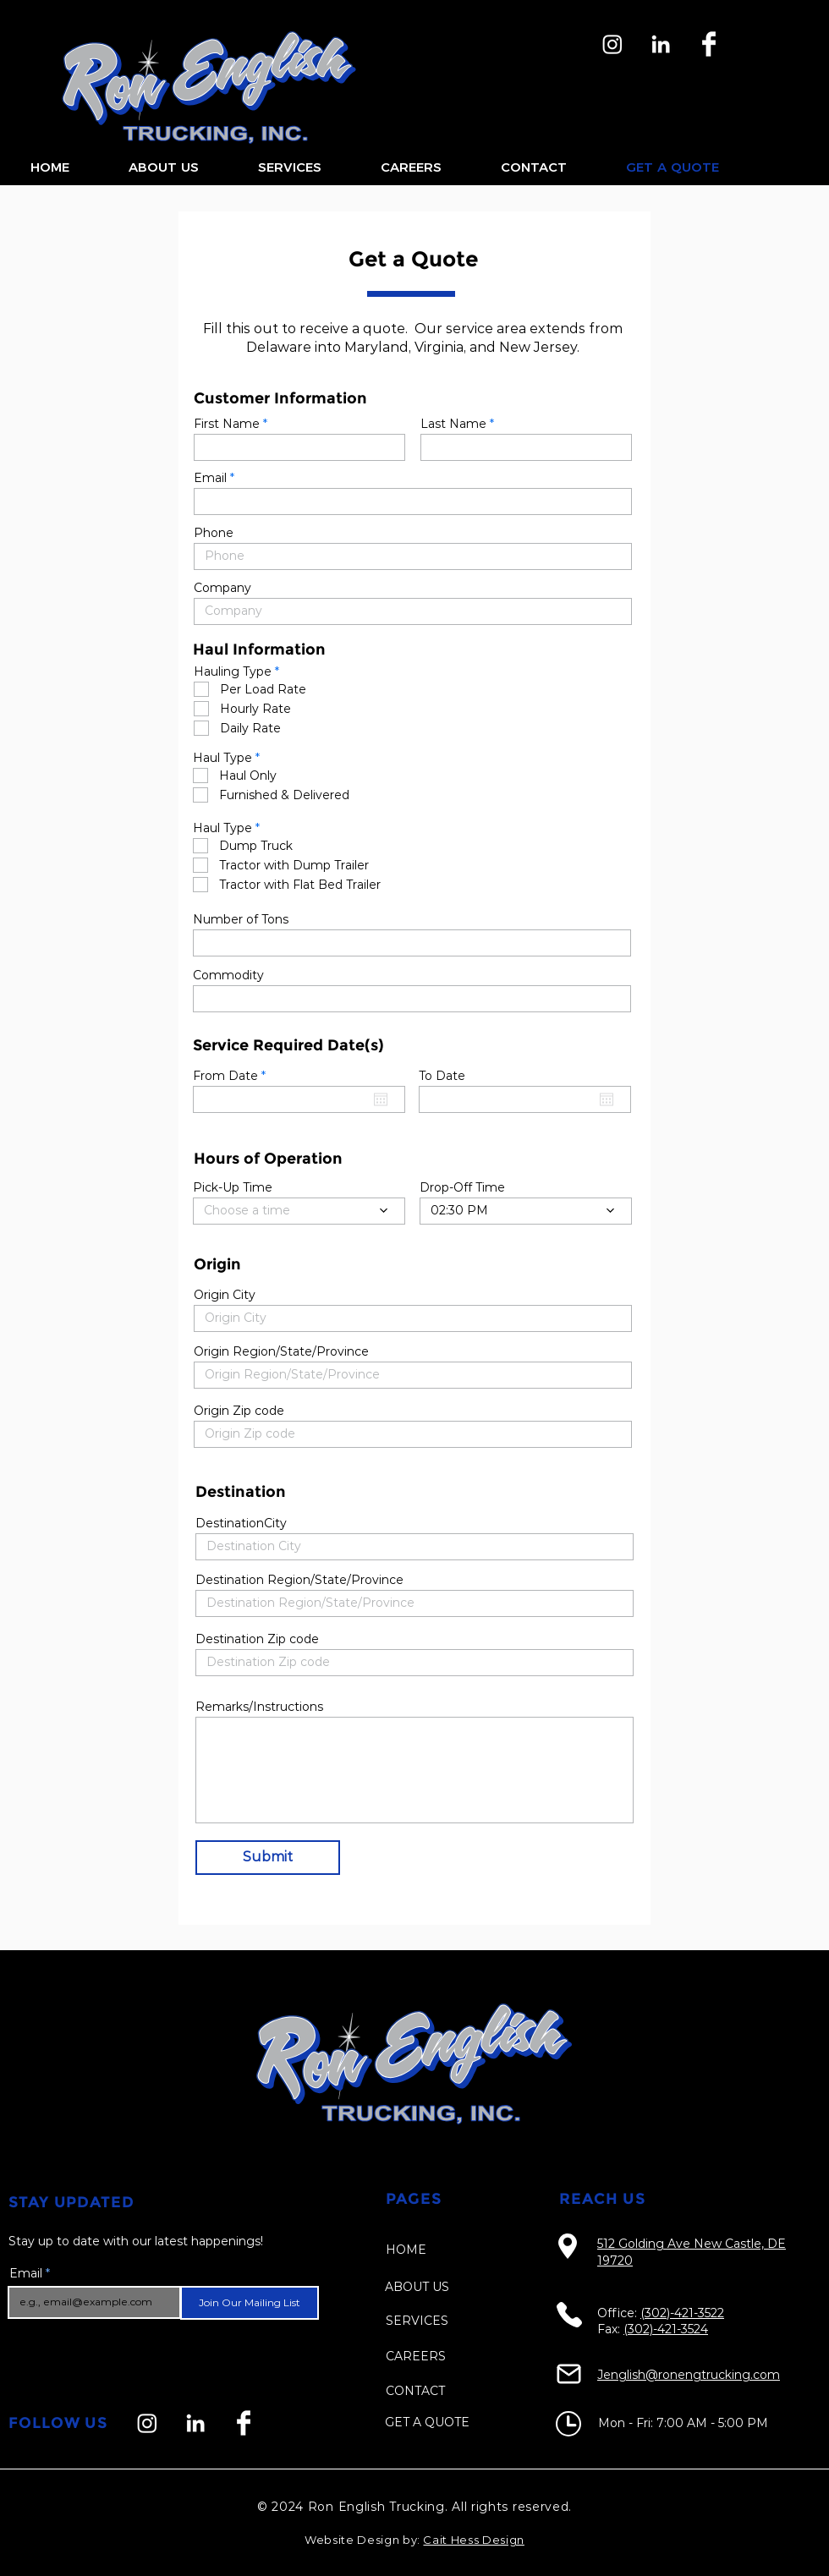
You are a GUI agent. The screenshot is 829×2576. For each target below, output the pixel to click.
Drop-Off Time (462, 1187)
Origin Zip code (239, 1411)
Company (222, 588)
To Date (442, 1076)
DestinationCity (241, 1523)
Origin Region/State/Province (281, 1351)
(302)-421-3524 (665, 2329)
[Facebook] (709, 44)
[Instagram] (612, 44)
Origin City (224, 1295)
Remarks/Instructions (259, 1707)
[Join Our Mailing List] (249, 2303)
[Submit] (267, 1857)
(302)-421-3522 (682, 2313)
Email (210, 478)
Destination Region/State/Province (299, 1580)
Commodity (228, 975)
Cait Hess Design (473, 2539)
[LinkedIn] (660, 44)
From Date (232, 1076)
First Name (227, 424)
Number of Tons (240, 919)
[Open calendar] (380, 1099)
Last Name (453, 424)
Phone (213, 533)
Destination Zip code (257, 1639)
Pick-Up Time (232, 1187)
